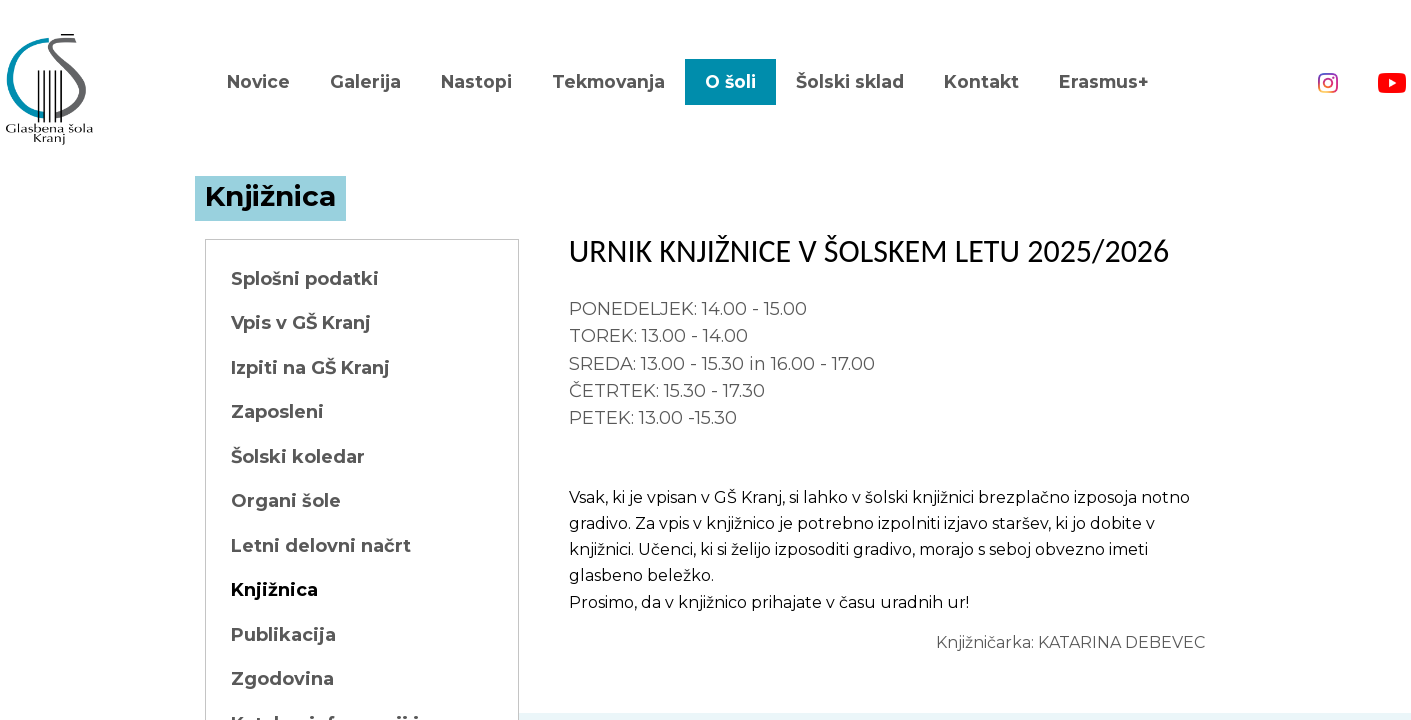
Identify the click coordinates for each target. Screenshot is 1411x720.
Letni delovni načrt (321, 546)
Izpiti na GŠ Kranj (310, 368)
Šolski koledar (298, 457)
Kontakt (981, 81)
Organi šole (286, 501)
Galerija (365, 81)
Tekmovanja (608, 81)
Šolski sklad (850, 81)
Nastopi (476, 81)
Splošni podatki (305, 279)
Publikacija (283, 635)
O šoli (730, 81)
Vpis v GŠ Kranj (301, 323)
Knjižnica (274, 590)
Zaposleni (277, 412)
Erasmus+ (1104, 81)
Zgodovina (282, 679)
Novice (258, 81)
